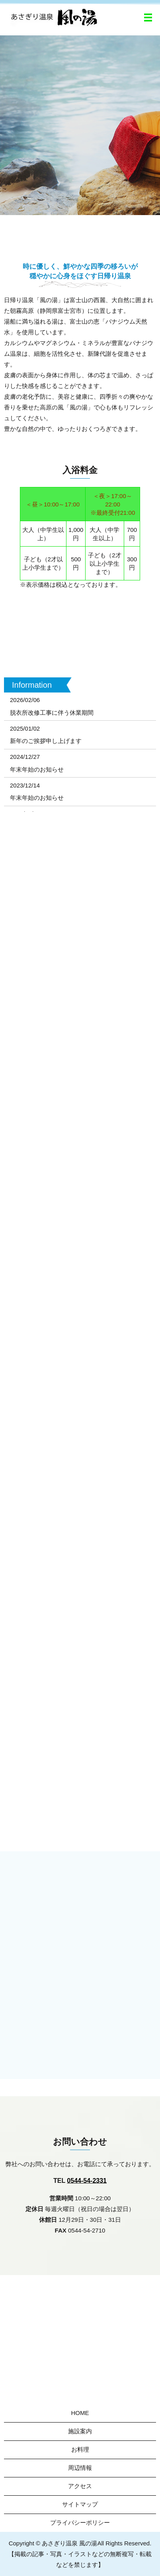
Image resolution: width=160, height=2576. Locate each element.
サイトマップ (80, 2504)
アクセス (80, 2486)
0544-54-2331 (87, 2180)
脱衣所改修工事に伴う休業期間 (52, 712)
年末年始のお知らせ (37, 769)
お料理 (80, 2449)
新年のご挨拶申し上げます (46, 740)
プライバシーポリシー (80, 2522)
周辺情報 (80, 2467)
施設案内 (80, 2431)
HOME (80, 2412)
